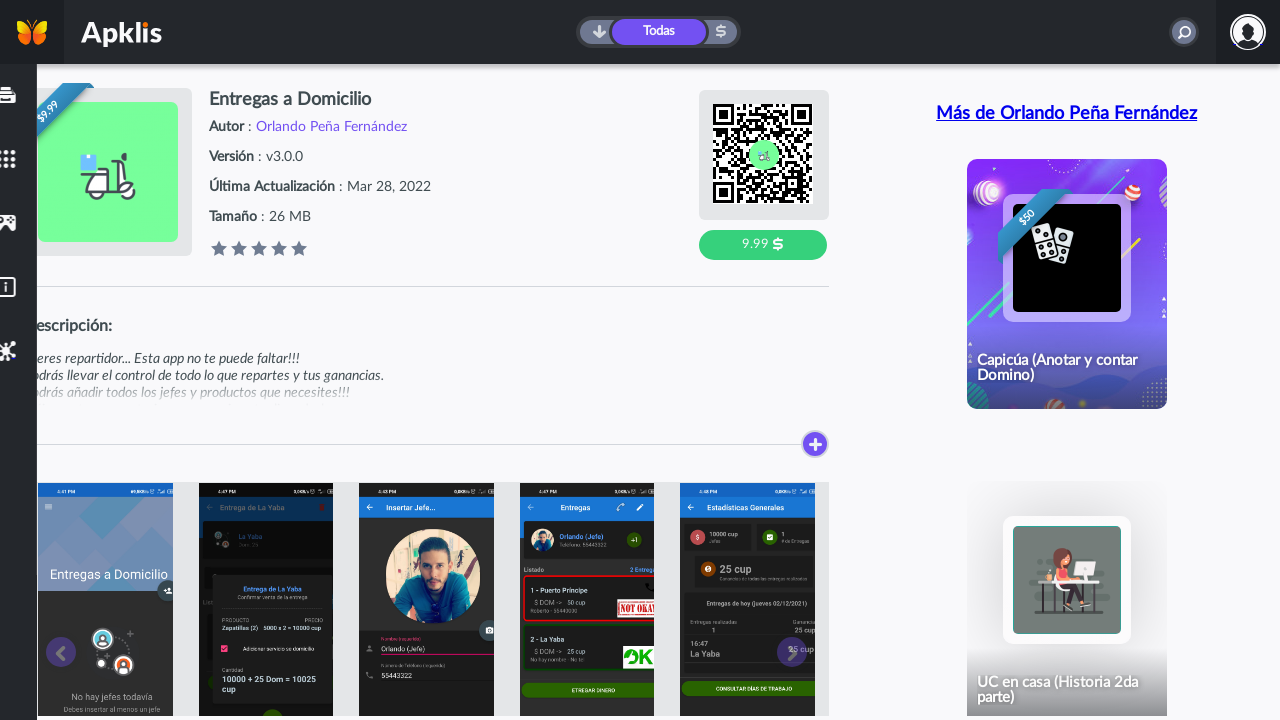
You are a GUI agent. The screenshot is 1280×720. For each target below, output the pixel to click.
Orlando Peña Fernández (331, 127)
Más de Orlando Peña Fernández (1066, 114)
